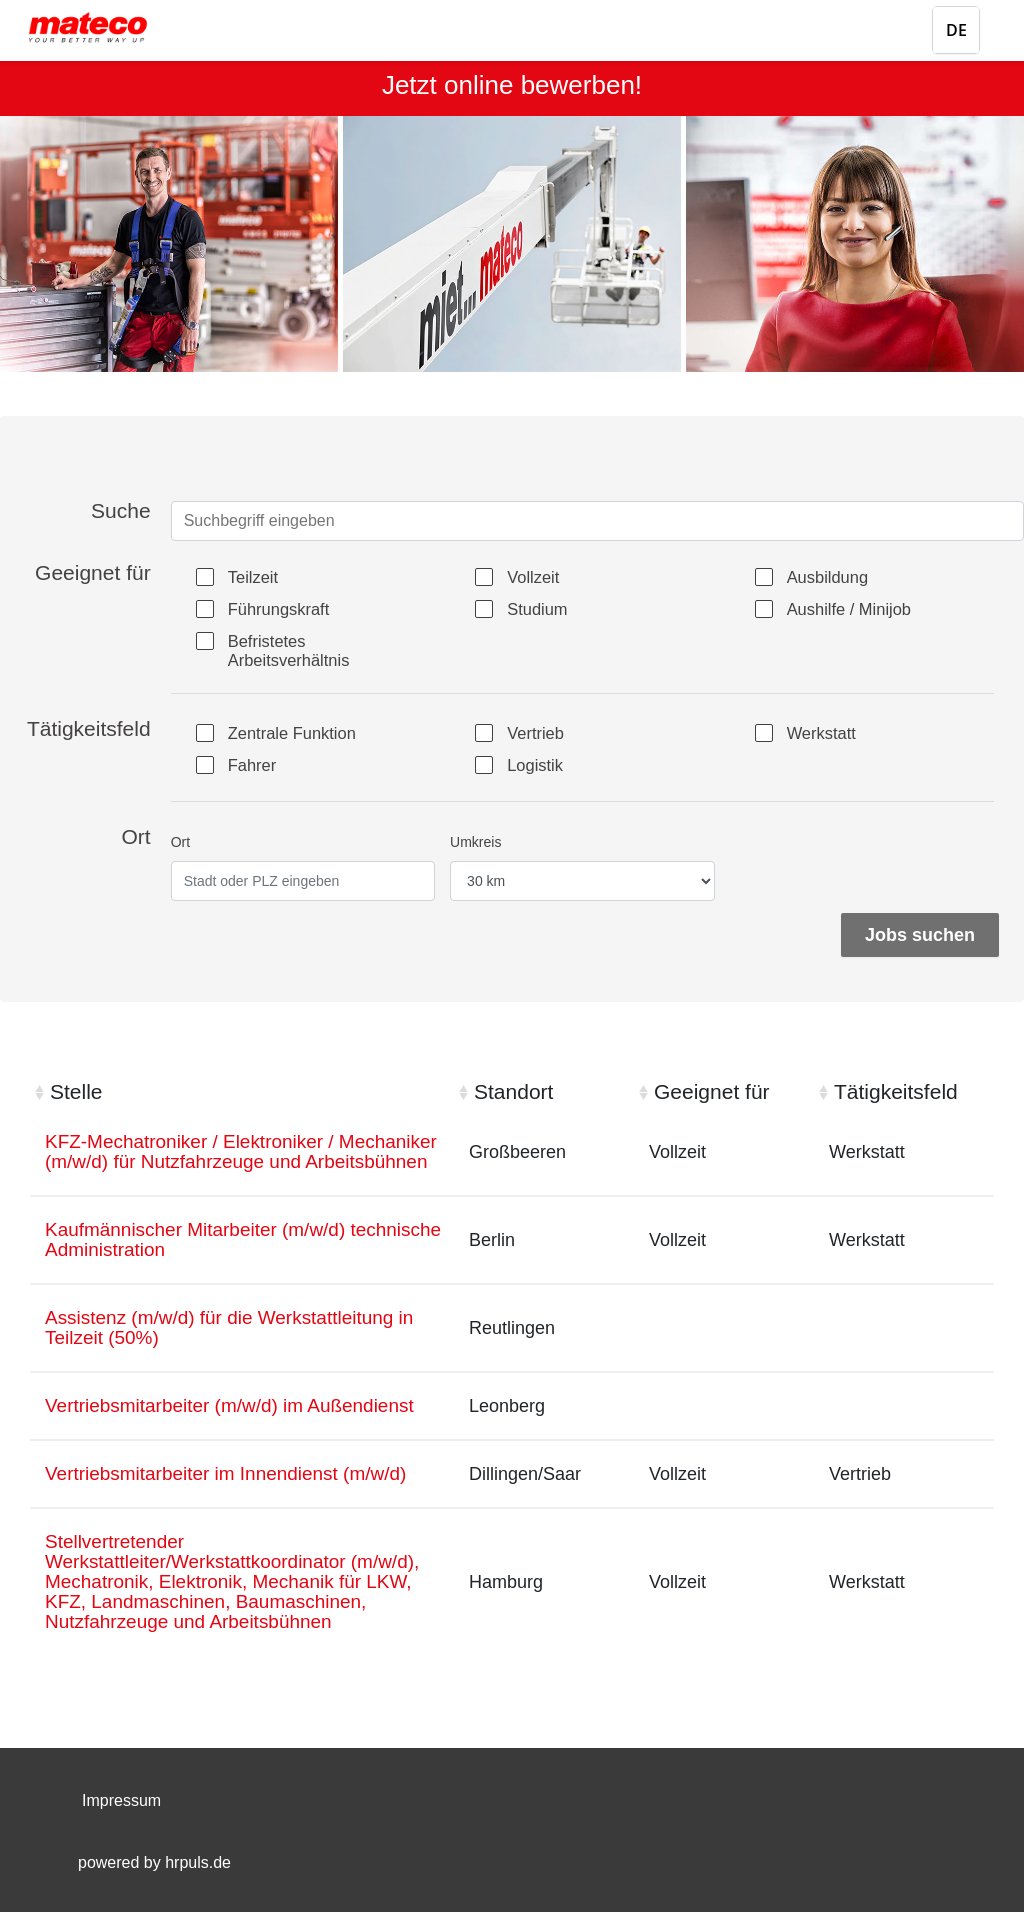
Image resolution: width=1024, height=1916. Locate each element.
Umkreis (475, 846)
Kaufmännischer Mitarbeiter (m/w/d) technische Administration (203, 1267)
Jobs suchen (920, 939)
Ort (180, 846)
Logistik (540, 770)
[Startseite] (105, 28)
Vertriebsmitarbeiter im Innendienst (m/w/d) (235, 1506)
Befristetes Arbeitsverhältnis (297, 652)
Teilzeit (258, 578)
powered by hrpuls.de (154, 1866)
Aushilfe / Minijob (858, 610)
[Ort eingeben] (303, 885)
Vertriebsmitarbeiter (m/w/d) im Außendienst (239, 1437)
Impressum (121, 1804)
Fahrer (257, 770)
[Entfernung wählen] (582, 885)
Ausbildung (834, 578)
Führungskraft (286, 610)
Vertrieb (541, 738)
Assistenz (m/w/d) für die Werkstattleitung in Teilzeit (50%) (239, 1357)
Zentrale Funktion (301, 738)
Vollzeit (538, 578)
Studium (543, 610)
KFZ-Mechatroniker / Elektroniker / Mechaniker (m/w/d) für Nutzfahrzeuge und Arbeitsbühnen (234, 1167)
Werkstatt (828, 738)
